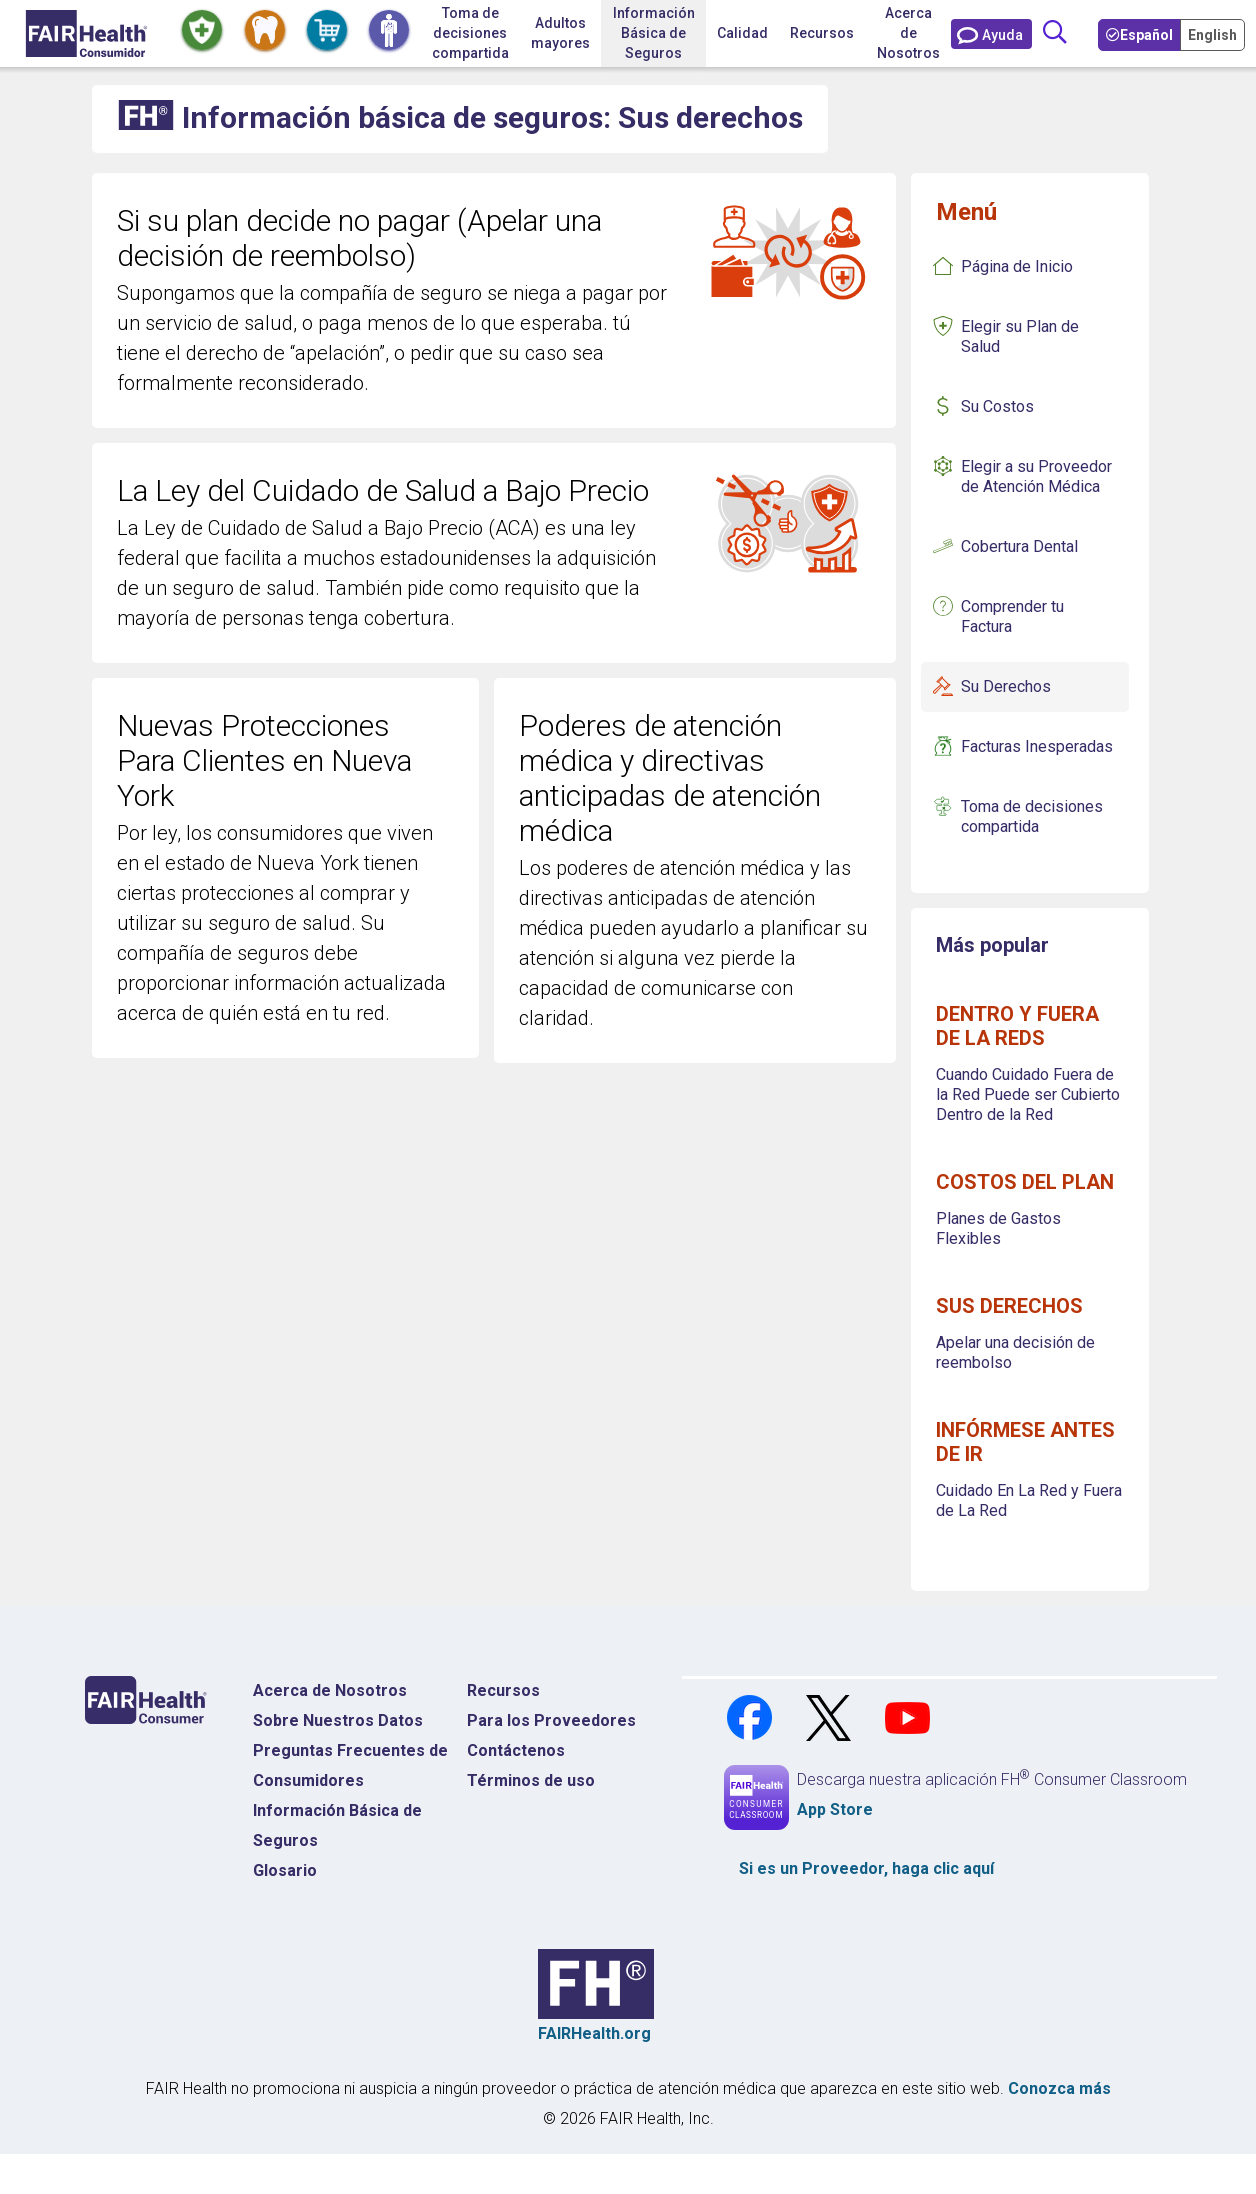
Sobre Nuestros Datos (338, 1720)
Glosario (285, 1870)
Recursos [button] (822, 33)
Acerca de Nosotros (330, 1690)
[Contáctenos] (991, 34)
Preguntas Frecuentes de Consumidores (350, 1765)
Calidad (742, 33)
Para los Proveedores (551, 1720)
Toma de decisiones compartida (1032, 816)
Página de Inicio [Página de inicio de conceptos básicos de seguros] (1017, 266)
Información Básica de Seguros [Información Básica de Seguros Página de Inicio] (337, 1825)
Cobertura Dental (1019, 546)
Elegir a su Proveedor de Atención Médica (1036, 476)
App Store (835, 1809)
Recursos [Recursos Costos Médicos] (503, 1690)
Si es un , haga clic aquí (866, 1868)
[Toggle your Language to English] (1214, 34)
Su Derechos (1006, 686)
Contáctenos (516, 1750)
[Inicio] (86, 33)
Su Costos (997, 406)
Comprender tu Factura (1012, 616)
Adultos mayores (560, 33)
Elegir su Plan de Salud (1020, 336)
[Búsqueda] (1055, 33)
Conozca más (1059, 2088)
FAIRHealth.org (594, 2033)
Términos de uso (531, 1780)
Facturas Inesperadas (1037, 746)
